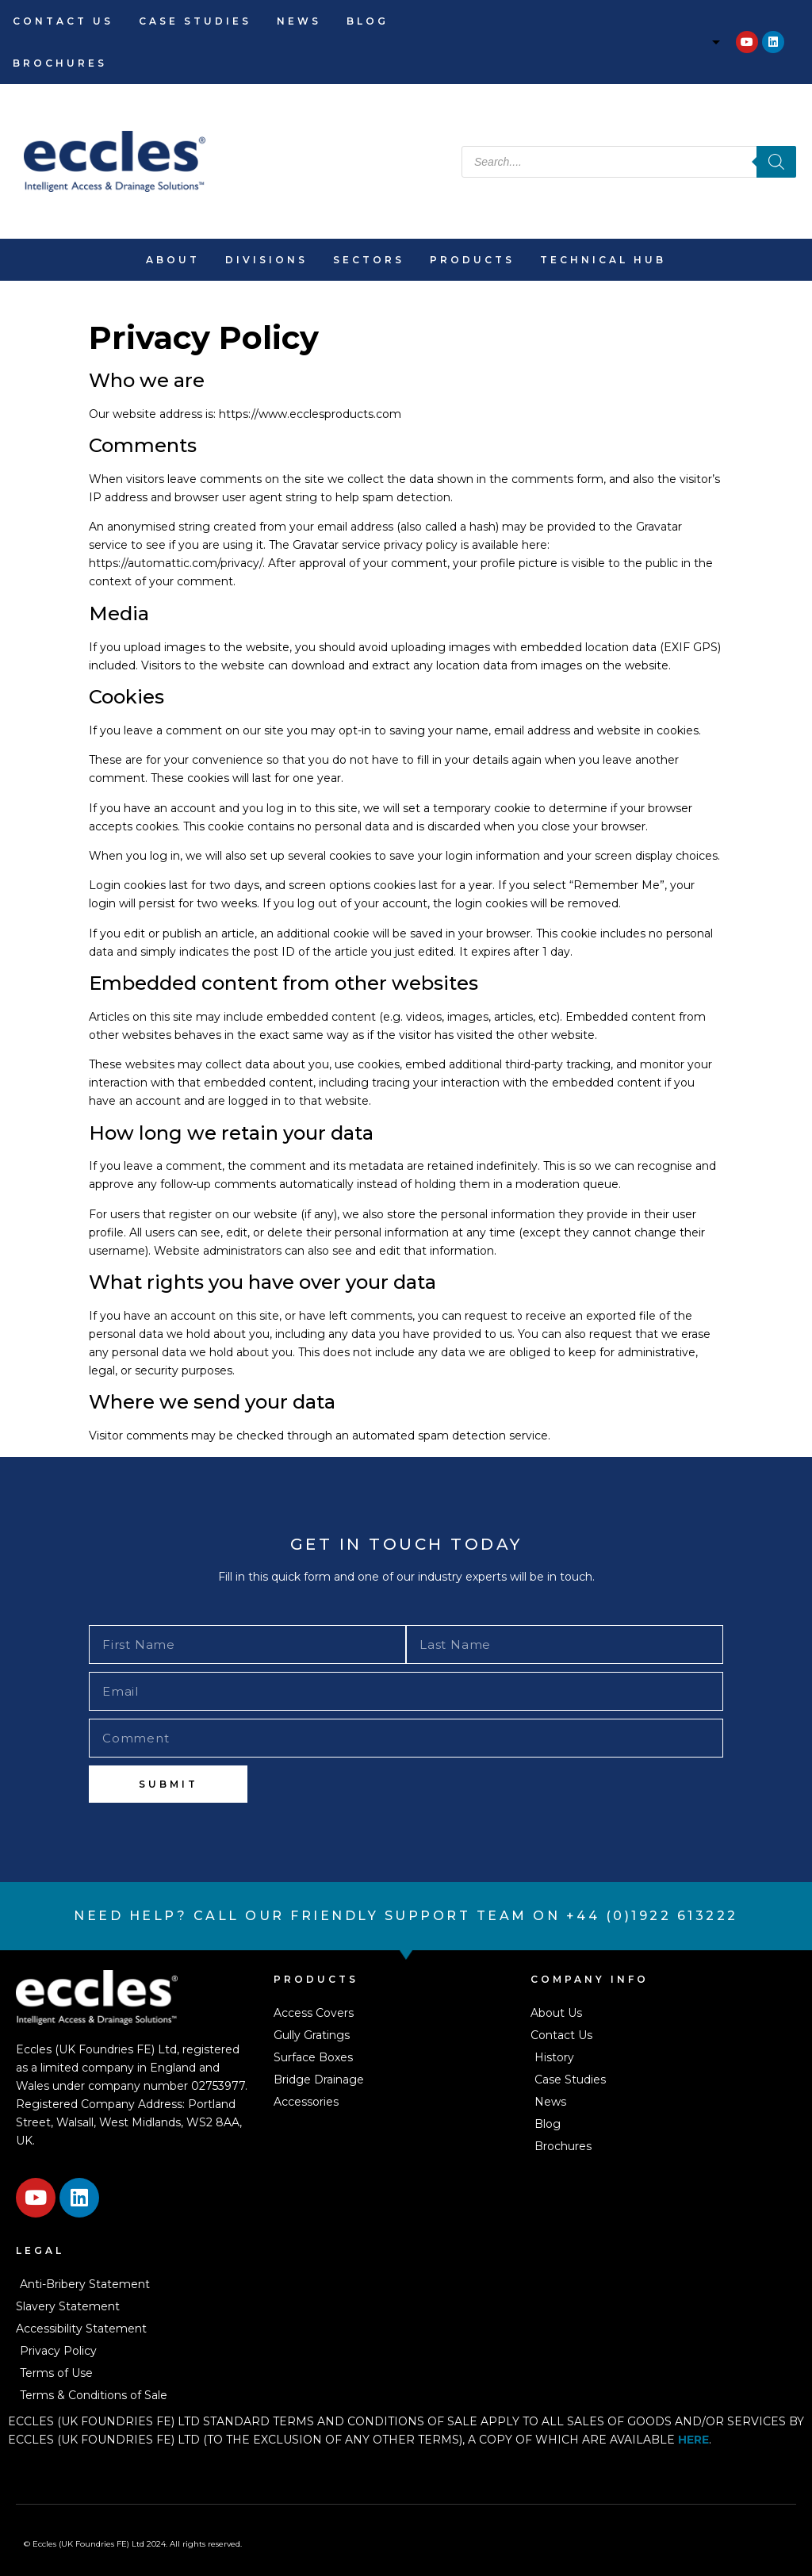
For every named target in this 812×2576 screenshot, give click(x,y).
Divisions (266, 260)
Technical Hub (603, 260)
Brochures (60, 63)
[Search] (776, 162)
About (173, 260)
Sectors (368, 260)
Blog (368, 21)
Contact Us (63, 21)
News (299, 21)
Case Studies (195, 21)
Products (472, 260)
